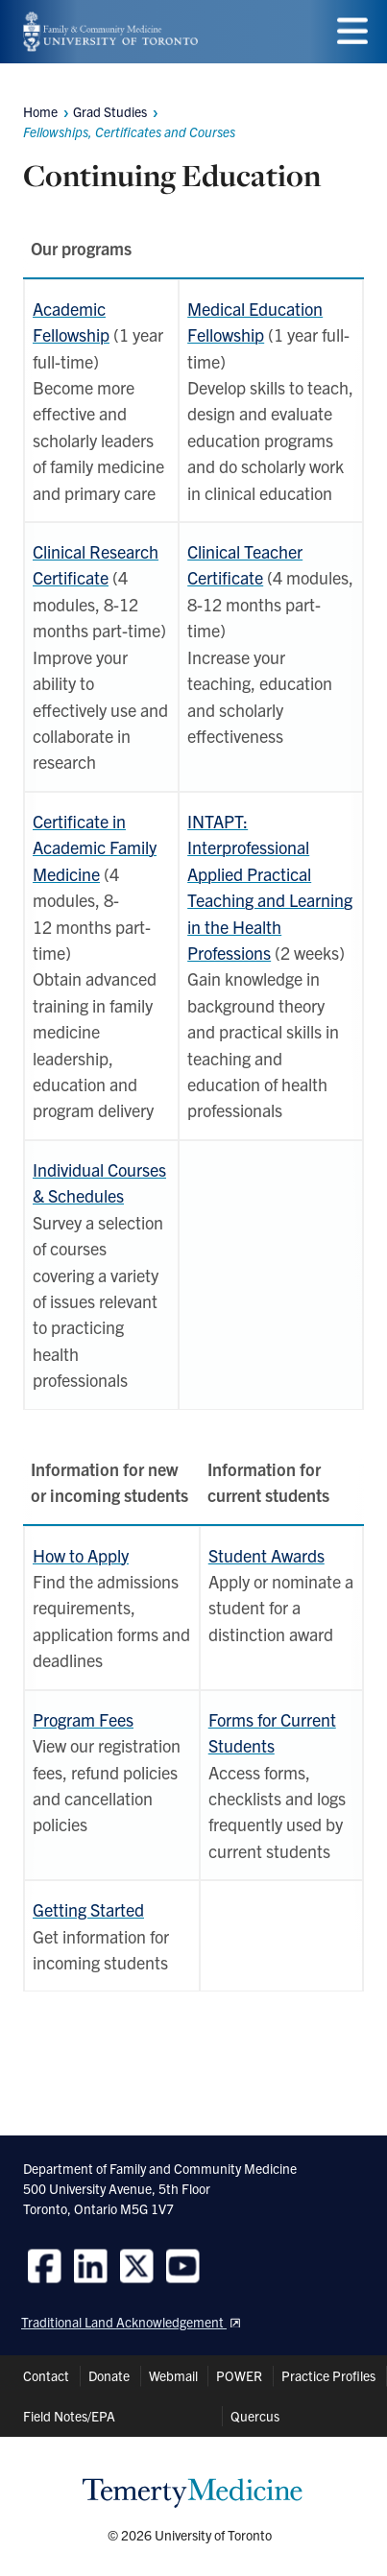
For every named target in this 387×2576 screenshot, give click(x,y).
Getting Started (88, 1909)
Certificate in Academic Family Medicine (95, 847)
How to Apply (81, 1555)
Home (40, 111)
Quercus (254, 2415)
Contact (46, 2375)
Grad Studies (110, 111)
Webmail (173, 2375)
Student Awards (266, 1555)
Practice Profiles (328, 2375)
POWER (239, 2375)
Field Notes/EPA (69, 2415)
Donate (109, 2375)
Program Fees (83, 1719)
